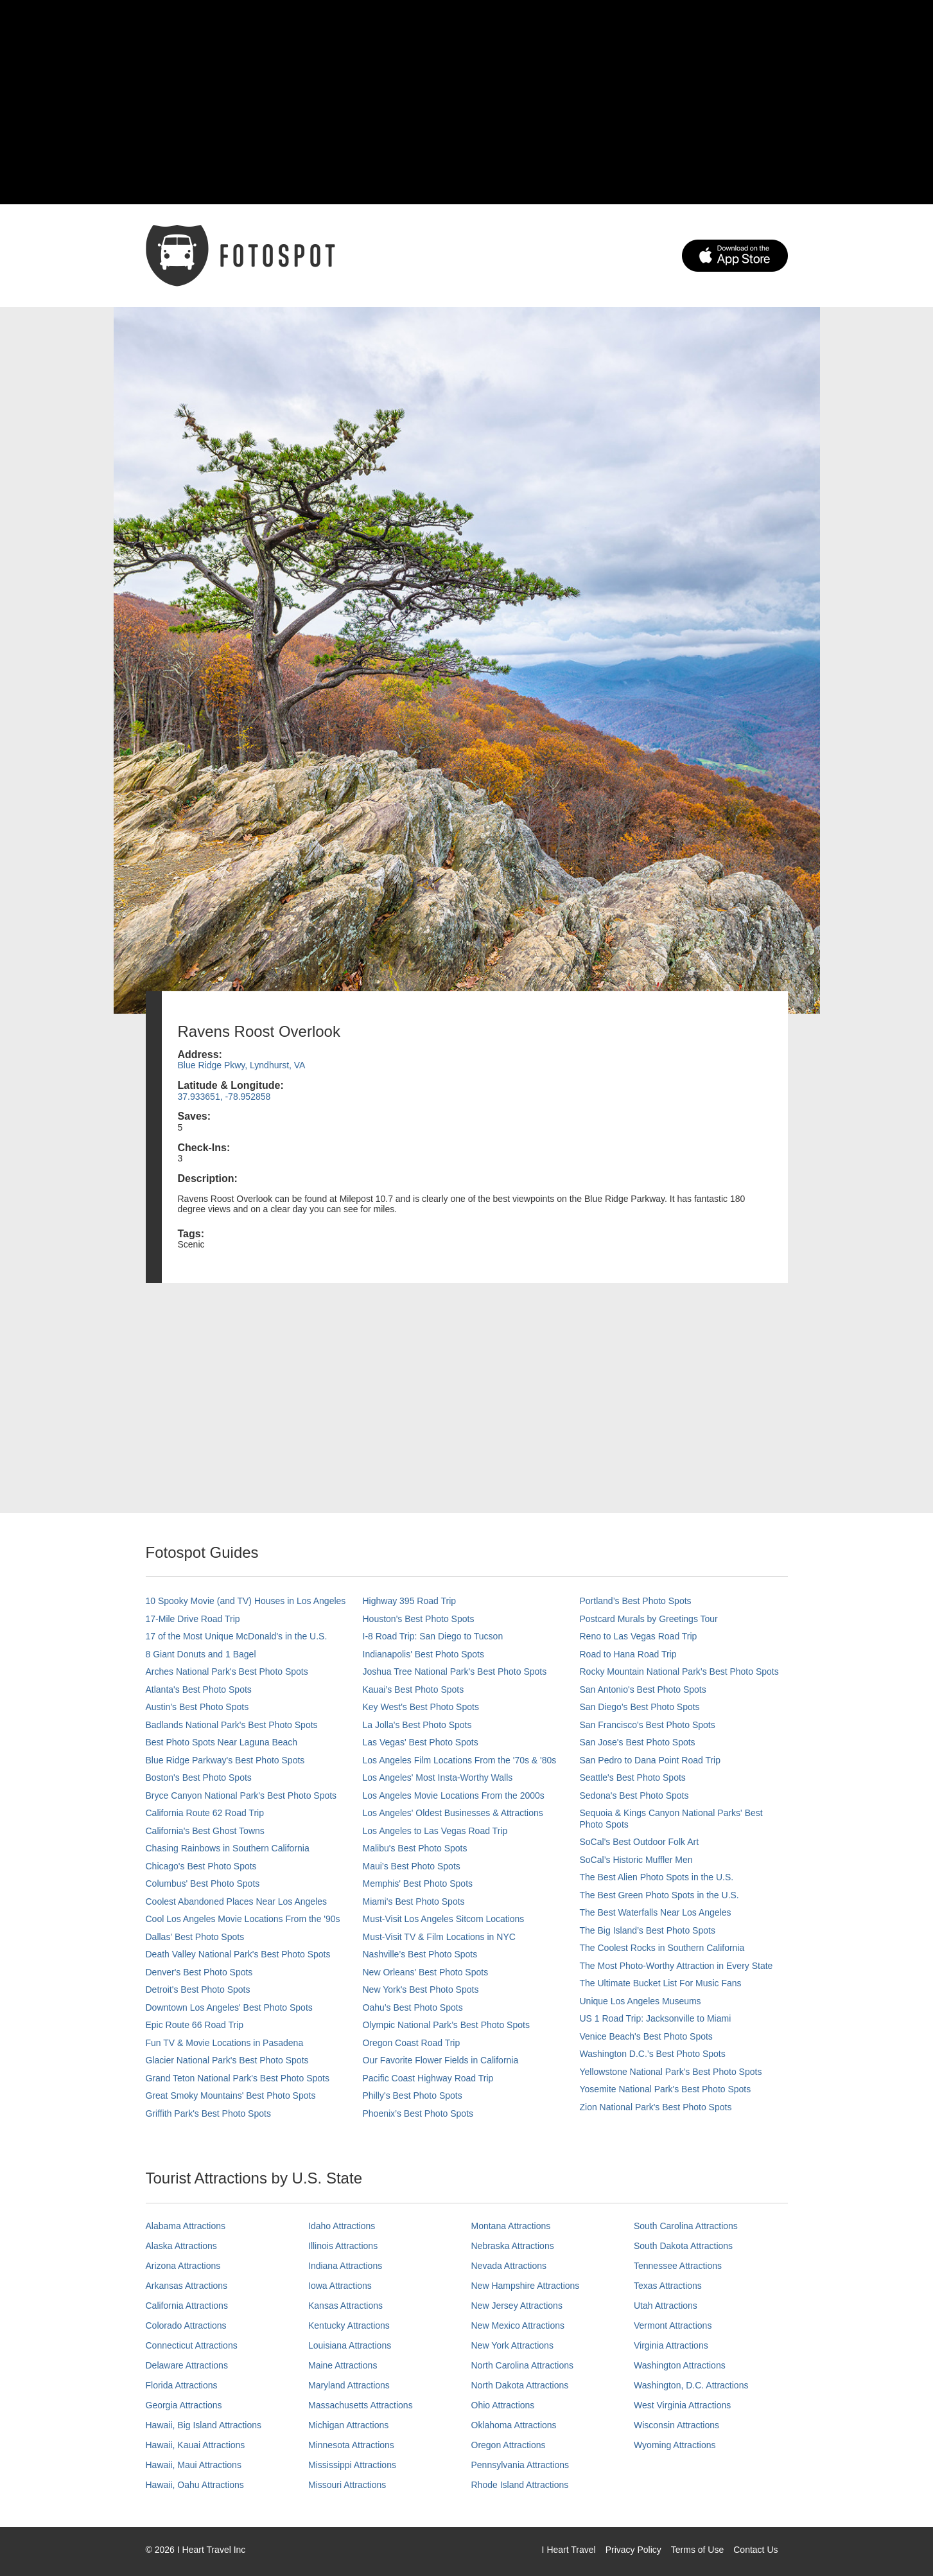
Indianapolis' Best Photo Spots (423, 1654)
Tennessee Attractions (678, 2266)
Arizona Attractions (183, 2266)
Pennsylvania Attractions (520, 2465)
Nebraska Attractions (512, 2246)
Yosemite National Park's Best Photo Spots (665, 2089)
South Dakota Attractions (683, 2246)
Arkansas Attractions (187, 2285)
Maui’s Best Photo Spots (411, 1866)
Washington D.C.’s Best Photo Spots (653, 2054)
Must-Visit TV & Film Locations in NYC (439, 1937)
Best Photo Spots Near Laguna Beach (222, 1742)
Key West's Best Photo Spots (421, 1707)
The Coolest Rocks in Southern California (662, 1948)
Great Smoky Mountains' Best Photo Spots (231, 2095)
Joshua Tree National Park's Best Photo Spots (455, 1671)
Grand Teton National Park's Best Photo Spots (237, 2078)
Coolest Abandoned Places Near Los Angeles (236, 1901)
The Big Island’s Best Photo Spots (647, 1930)
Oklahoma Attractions (514, 2425)
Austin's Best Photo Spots (197, 1707)
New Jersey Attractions (516, 2305)
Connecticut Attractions (192, 2345)
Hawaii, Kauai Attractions (195, 2445)
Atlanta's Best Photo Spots (199, 1689)
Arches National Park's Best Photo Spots (227, 1671)
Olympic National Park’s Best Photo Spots (446, 2025)
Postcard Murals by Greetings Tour (649, 1619)
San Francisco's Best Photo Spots (647, 1725)
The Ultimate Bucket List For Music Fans (661, 1983)
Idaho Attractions (341, 2226)
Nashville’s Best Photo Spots (420, 1954)
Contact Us (755, 2550)
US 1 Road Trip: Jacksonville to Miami (655, 2018)
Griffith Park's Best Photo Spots (208, 2113)
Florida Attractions (182, 2385)
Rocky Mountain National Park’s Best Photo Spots (679, 1671)
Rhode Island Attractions (520, 2485)
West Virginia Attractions (682, 2405)
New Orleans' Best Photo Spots (426, 1972)
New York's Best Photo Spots (421, 1989)
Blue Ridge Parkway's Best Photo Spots (225, 1760)
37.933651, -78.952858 (224, 1096)
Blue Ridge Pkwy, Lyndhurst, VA (242, 1065)
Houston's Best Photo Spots (419, 1619)
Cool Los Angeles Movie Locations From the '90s (243, 1919)
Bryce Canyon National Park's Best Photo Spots (241, 1795)
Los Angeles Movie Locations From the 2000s (454, 1795)
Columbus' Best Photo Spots (203, 1883)
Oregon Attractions (508, 2445)
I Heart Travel (569, 2550)
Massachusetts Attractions (360, 2405)
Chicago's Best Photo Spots (201, 1866)
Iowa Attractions (340, 2285)
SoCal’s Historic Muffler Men (636, 1860)
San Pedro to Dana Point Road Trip (650, 1760)
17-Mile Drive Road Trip (193, 1619)
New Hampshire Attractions (525, 2285)
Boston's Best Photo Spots (199, 1777)
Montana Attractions (511, 2226)
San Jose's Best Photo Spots (637, 1742)
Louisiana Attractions (349, 2345)
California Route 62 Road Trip (205, 1813)
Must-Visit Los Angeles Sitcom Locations (444, 1919)
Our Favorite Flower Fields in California (441, 2060)
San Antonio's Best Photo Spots (643, 1689)
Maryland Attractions (349, 2385)
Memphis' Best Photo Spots (418, 1883)
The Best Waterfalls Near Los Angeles (655, 1912)
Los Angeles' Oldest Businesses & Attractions (453, 1813)
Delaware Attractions (187, 2365)
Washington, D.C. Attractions (691, 2385)
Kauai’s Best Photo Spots (413, 1689)
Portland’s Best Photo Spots (636, 1601)
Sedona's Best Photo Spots (634, 1795)
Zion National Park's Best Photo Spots (656, 2107)
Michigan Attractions (348, 2425)
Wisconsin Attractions (676, 2425)
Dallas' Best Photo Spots (195, 1937)
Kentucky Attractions (349, 2325)
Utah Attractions (665, 2305)
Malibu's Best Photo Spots (415, 1848)
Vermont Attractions (672, 2325)
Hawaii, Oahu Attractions (195, 2485)
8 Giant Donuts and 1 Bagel (201, 1654)
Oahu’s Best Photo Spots (413, 2007)
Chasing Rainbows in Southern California (228, 1848)
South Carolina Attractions (686, 2226)
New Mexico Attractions (518, 2325)
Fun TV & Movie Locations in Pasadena (225, 2043)
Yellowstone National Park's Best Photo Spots (671, 2072)
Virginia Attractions (671, 2345)
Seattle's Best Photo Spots (633, 1777)
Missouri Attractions (347, 2485)
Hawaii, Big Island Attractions (204, 2425)
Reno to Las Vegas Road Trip (638, 1636)
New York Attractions (512, 2345)
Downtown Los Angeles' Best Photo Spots (229, 2007)
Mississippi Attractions (352, 2465)
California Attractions (187, 2305)
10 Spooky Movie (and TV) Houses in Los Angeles (246, 1601)
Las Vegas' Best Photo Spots (420, 1742)
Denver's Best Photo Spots (199, 1972)
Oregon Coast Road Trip (411, 2043)
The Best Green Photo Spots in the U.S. (659, 1895)
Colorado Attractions (186, 2325)
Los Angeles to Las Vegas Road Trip (435, 1831)
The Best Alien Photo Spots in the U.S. (657, 1877)
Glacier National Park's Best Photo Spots (227, 2060)
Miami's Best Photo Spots (414, 1901)
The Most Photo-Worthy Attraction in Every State (676, 1966)
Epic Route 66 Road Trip (195, 2025)
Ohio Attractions (503, 2405)
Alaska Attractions (181, 2246)
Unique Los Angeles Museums (640, 2001)
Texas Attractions (668, 2285)
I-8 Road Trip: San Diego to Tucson (433, 1636)
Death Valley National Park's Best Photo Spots (238, 1954)
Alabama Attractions (186, 2226)
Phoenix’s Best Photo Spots (418, 2113)
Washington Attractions (680, 2365)
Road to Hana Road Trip (628, 1654)
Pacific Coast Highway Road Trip (428, 2078)
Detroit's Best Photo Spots (198, 1989)
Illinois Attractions (343, 2246)
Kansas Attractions (345, 2305)
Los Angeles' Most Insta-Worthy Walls (438, 1777)
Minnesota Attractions (351, 2445)
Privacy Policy (633, 2550)
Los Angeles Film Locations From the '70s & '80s (460, 1760)
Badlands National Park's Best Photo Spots (232, 1725)
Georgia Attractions (184, 2405)
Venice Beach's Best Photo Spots (646, 2036)
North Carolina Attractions (522, 2365)
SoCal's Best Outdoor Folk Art (639, 1842)
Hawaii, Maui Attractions (193, 2465)
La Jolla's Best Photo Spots (417, 1725)
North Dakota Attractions (520, 2385)
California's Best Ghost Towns (205, 1831)
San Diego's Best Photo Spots (640, 1707)
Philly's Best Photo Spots (412, 2095)
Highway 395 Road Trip (410, 1601)
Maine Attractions (342, 2365)
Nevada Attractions (509, 2266)
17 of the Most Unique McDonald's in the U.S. (236, 1636)
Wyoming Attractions (674, 2445)
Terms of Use (697, 2550)
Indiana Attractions (345, 2266)
